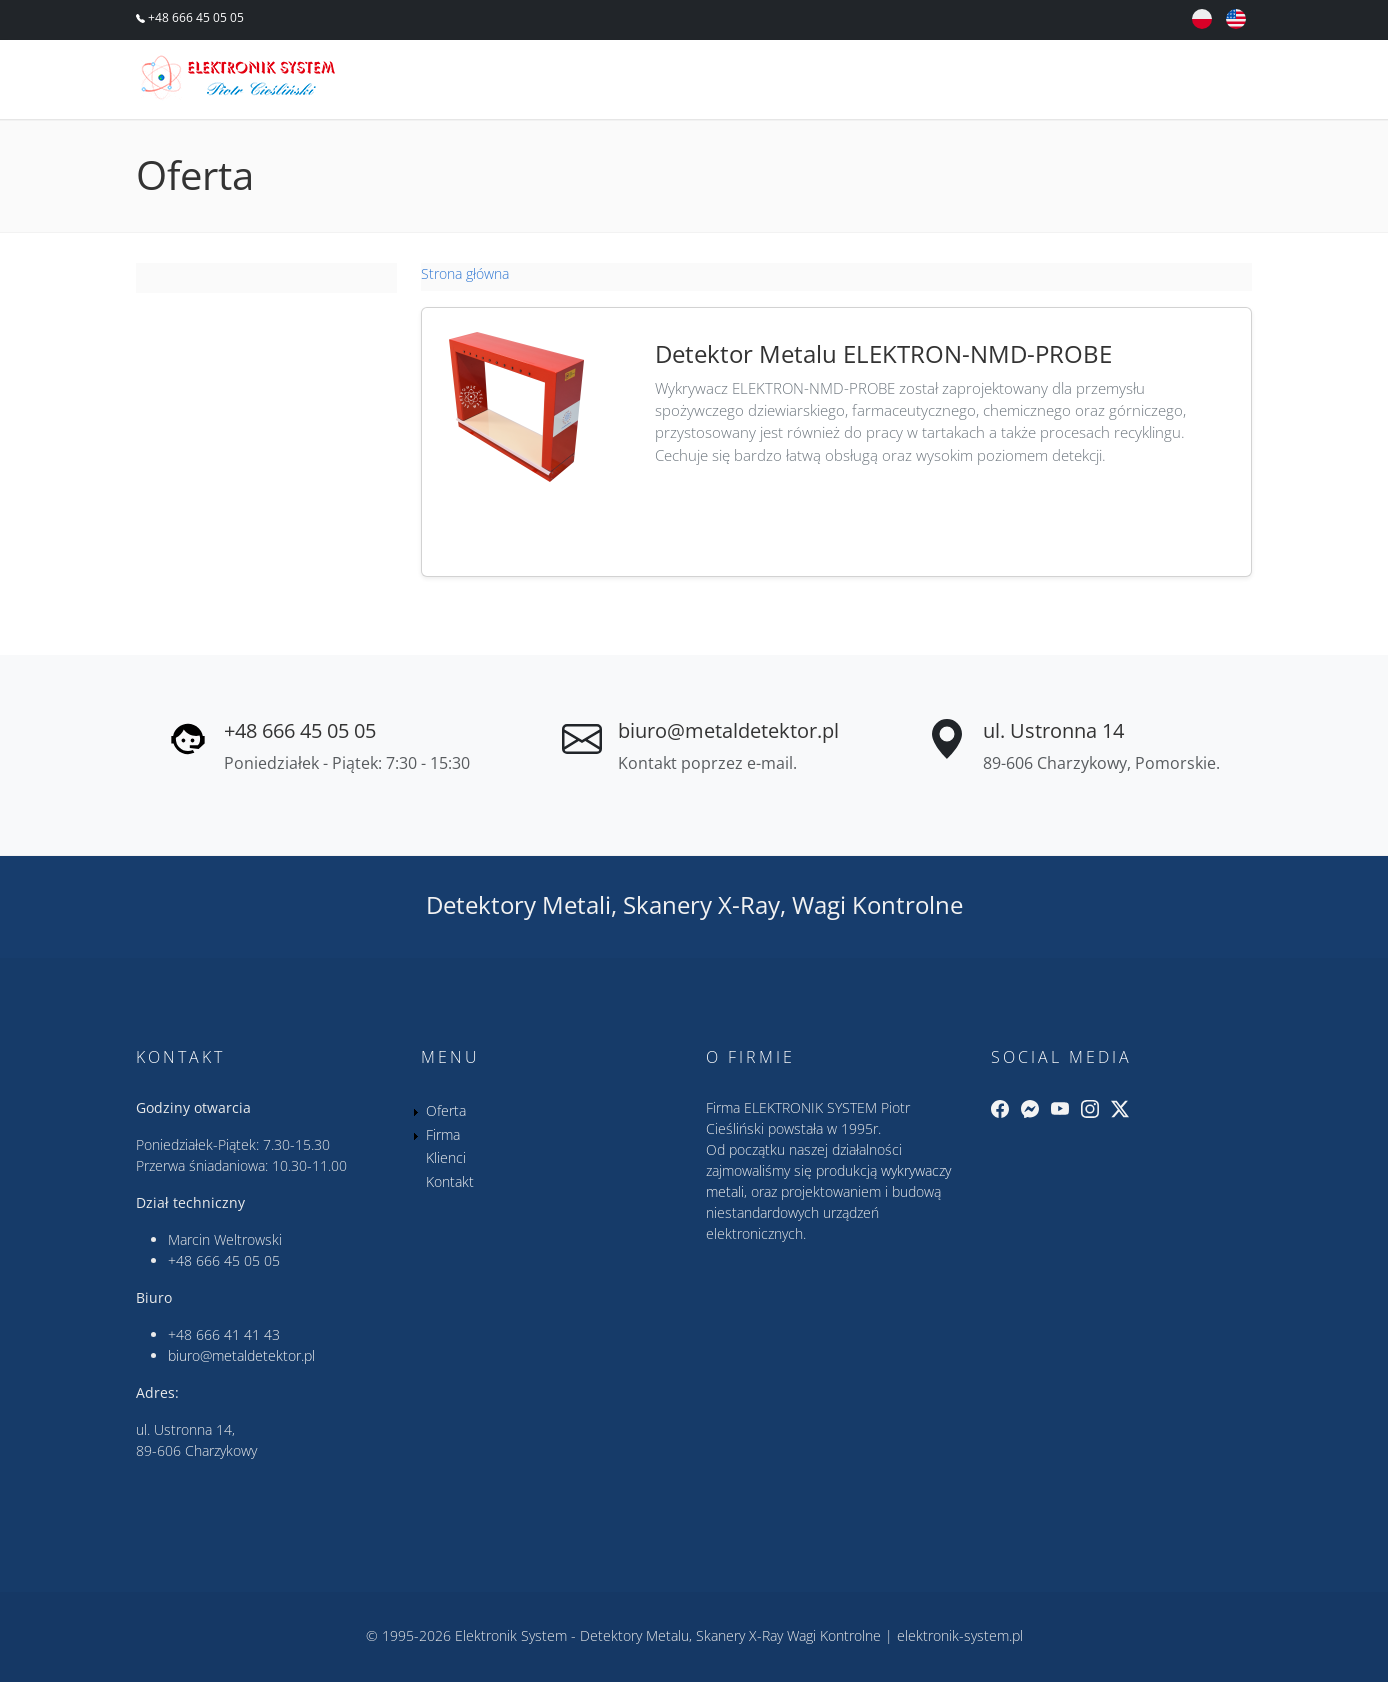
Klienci (1084, 82)
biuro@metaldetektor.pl (728, 730)
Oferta (892, 82)
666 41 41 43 (238, 1334)
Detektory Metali (518, 904)
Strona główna (465, 273)
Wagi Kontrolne (877, 904)
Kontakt (1194, 82)
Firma (988, 82)
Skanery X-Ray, (704, 904)
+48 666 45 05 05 (194, 17)
